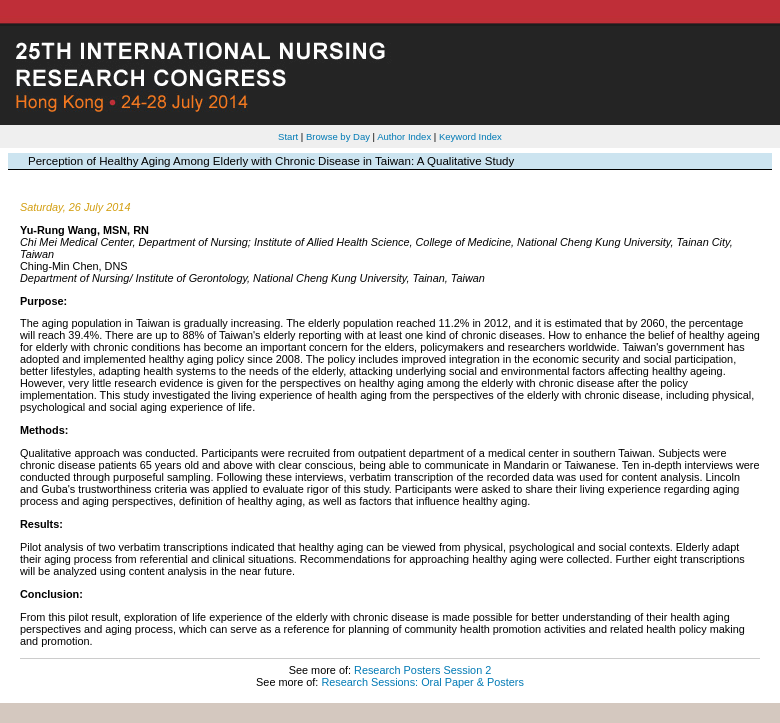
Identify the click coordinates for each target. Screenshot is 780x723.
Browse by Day (338, 136)
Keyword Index (470, 136)
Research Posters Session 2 (422, 670)
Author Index (404, 136)
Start (288, 136)
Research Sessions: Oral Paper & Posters (422, 682)
